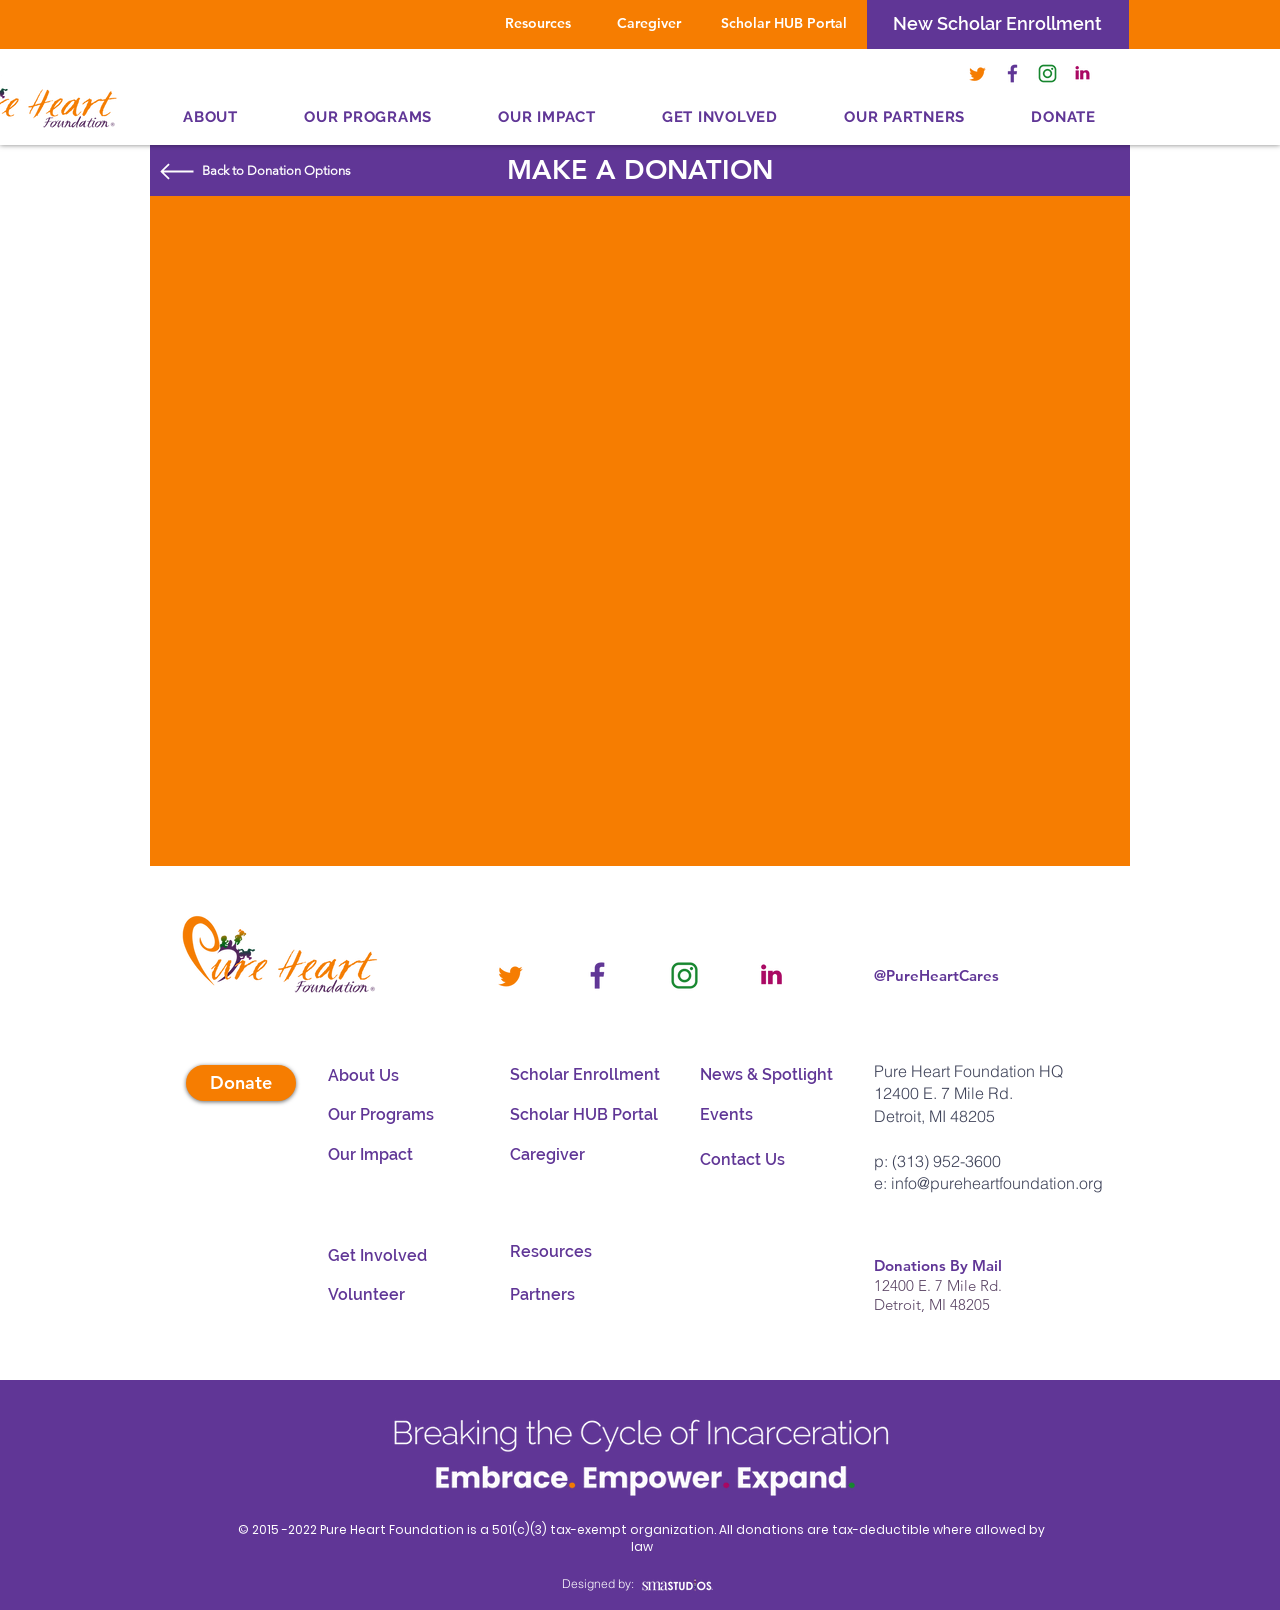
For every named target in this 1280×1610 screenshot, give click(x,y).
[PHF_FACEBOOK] (1012, 73)
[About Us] (383, 1076)
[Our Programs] (383, 1115)
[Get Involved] (406, 1256)
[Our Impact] (383, 1155)
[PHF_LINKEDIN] (1082, 73)
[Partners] (565, 1295)
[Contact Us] (778, 1160)
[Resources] (538, 24)
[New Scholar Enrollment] (997, 24)
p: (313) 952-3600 (937, 1161)
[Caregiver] (648, 24)
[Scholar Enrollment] (588, 1075)
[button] (904, 117)
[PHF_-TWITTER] (977, 73)
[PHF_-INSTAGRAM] (1047, 73)
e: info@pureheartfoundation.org (988, 1183)
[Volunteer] (406, 1295)
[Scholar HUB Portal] (784, 24)
